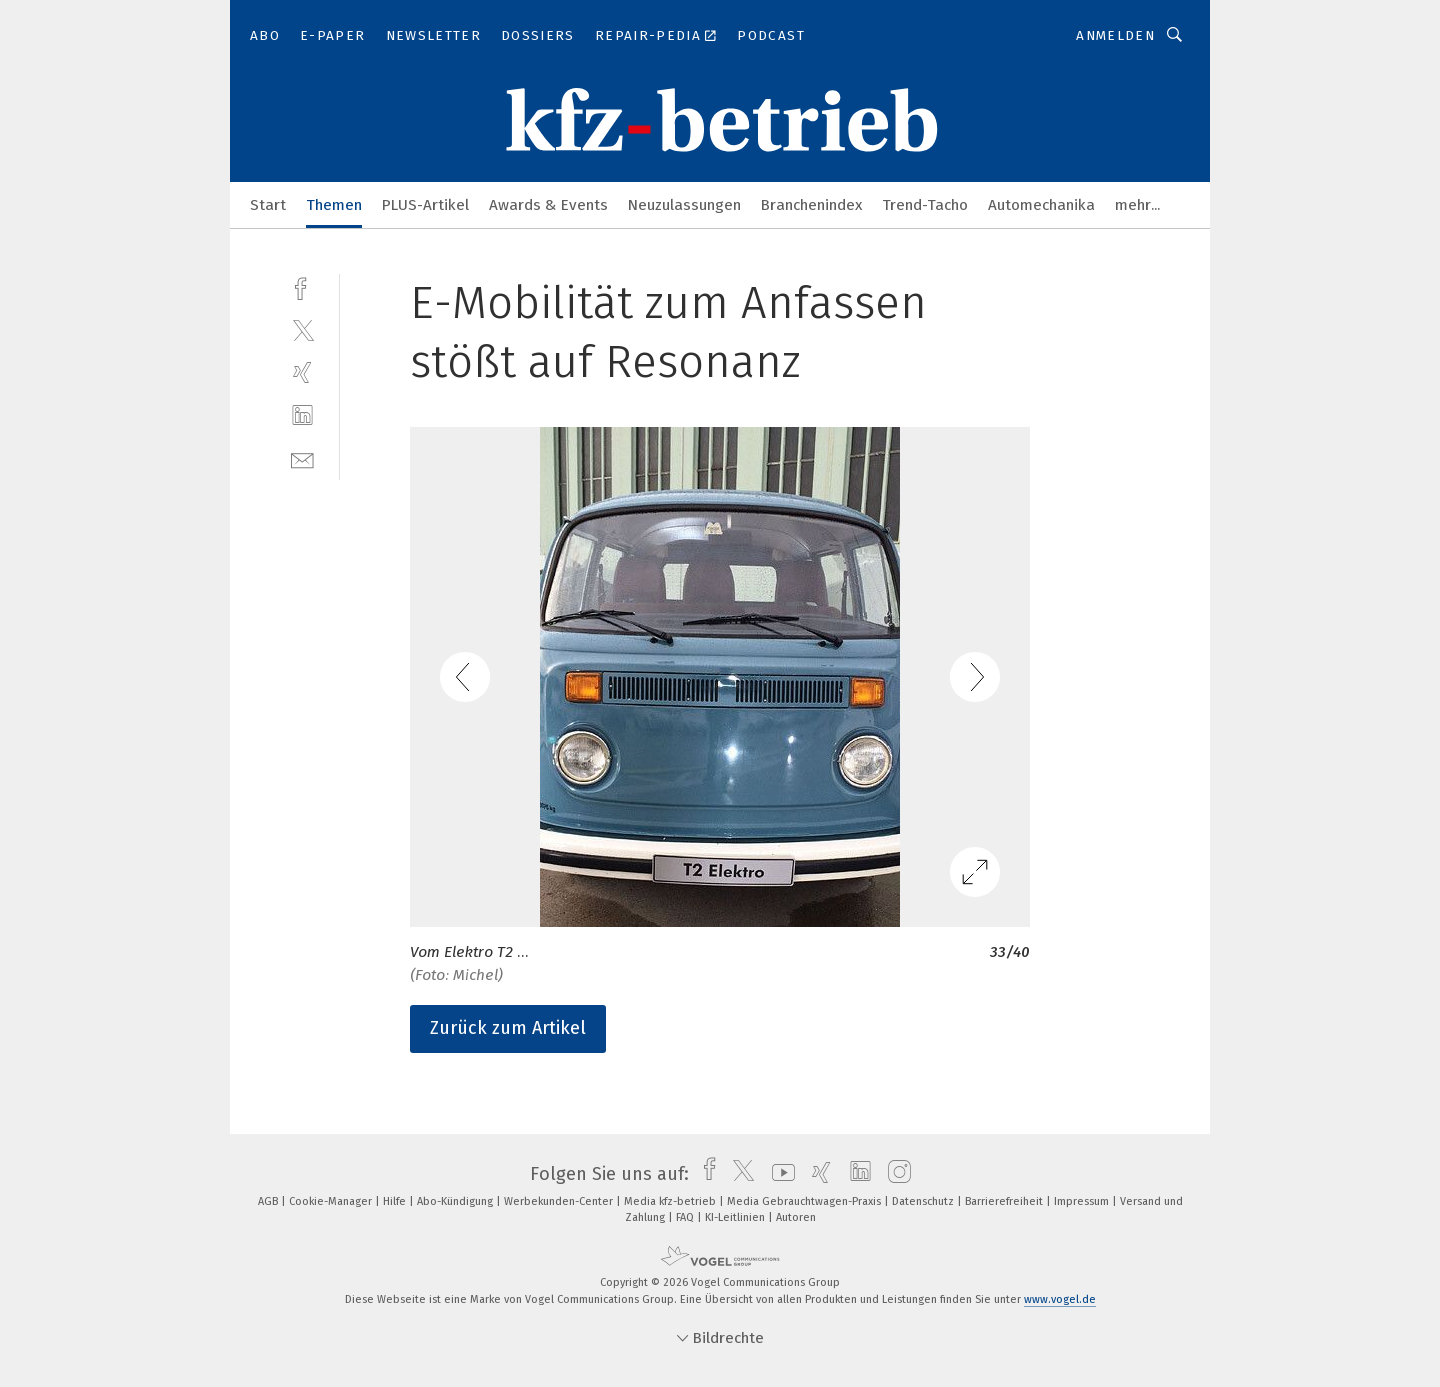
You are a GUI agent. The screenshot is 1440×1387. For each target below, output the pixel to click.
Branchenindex (811, 205)
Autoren (796, 1217)
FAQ (686, 1217)
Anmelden (1115, 35)
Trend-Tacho (925, 205)
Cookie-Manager (332, 1201)
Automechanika (1041, 205)
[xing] (302, 372)
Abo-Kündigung (456, 1201)
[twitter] (302, 329)
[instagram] (894, 1174)
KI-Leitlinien (736, 1217)
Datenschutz (924, 1201)
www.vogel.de (1060, 1299)
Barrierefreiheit (1005, 1201)
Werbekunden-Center (560, 1201)
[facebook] (302, 286)
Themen (334, 205)
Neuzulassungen (684, 205)
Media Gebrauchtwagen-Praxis (805, 1201)
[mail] (302, 458)
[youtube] (778, 1174)
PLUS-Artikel (425, 205)
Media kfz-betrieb (671, 1201)
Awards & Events (548, 205)
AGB (269, 1201)
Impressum (1083, 1201)
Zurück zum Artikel (508, 1028)
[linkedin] (302, 415)
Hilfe (396, 1201)
